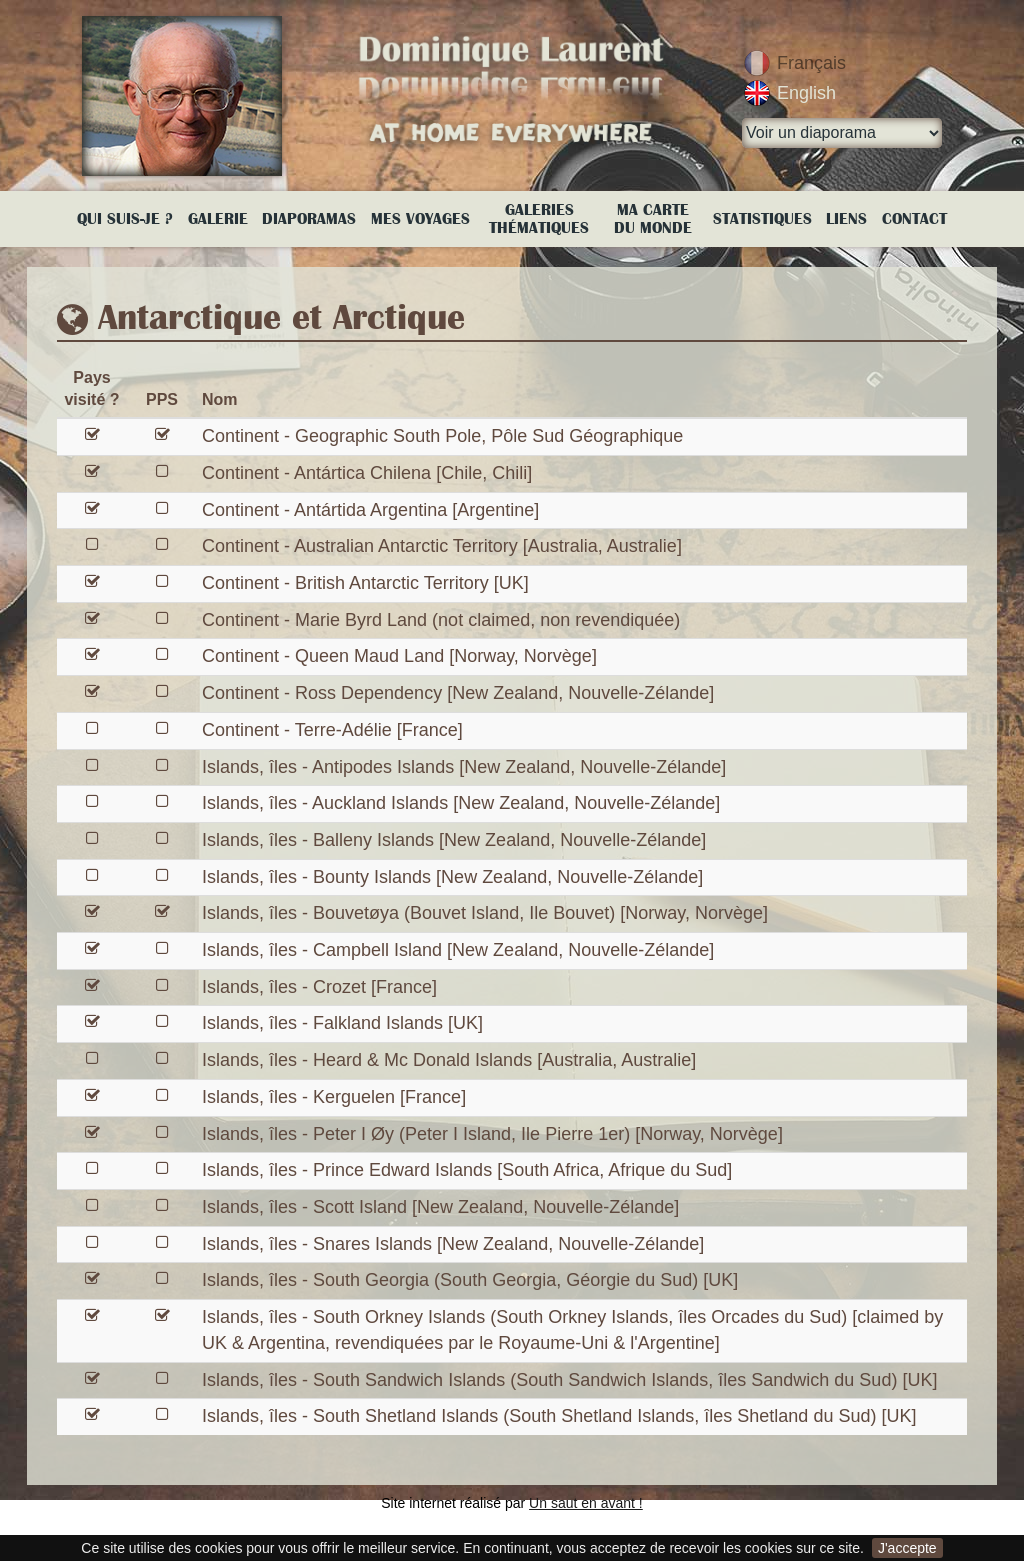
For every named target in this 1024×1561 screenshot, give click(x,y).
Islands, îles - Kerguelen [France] (334, 1097)
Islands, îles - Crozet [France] (319, 987)
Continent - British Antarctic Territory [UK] (365, 583)
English (806, 93)
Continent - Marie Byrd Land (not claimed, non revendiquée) (441, 620)
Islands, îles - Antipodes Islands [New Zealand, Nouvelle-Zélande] (464, 767)
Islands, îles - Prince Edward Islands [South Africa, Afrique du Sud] (467, 1170)
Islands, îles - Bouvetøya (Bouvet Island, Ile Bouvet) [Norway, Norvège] (485, 913)
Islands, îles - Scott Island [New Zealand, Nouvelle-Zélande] (440, 1207)
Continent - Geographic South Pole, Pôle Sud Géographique (442, 436)
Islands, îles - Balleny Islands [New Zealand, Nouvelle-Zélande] (454, 840)
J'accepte (907, 1548)
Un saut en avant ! (586, 1503)
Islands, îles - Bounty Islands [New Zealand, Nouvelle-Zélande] (452, 877)
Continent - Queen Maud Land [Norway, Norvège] (399, 656)
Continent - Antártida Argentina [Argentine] (370, 510)
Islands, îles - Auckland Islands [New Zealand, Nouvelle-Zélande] (461, 803)
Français (811, 63)
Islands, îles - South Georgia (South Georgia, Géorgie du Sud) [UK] (470, 1280)
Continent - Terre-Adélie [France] (332, 730)
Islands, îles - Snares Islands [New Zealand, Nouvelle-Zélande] (453, 1244)
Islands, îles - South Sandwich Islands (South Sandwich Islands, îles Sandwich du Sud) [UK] (569, 1380)
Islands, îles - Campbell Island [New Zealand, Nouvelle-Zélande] (458, 950)
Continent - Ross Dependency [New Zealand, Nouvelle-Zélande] (458, 693)
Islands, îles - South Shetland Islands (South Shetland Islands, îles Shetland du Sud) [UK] (559, 1416)
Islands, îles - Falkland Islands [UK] (342, 1023)
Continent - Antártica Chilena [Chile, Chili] (367, 473)
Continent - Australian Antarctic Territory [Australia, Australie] (442, 546)
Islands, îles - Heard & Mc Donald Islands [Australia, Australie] (449, 1060)
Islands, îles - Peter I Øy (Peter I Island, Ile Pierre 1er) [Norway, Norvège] (492, 1134)
